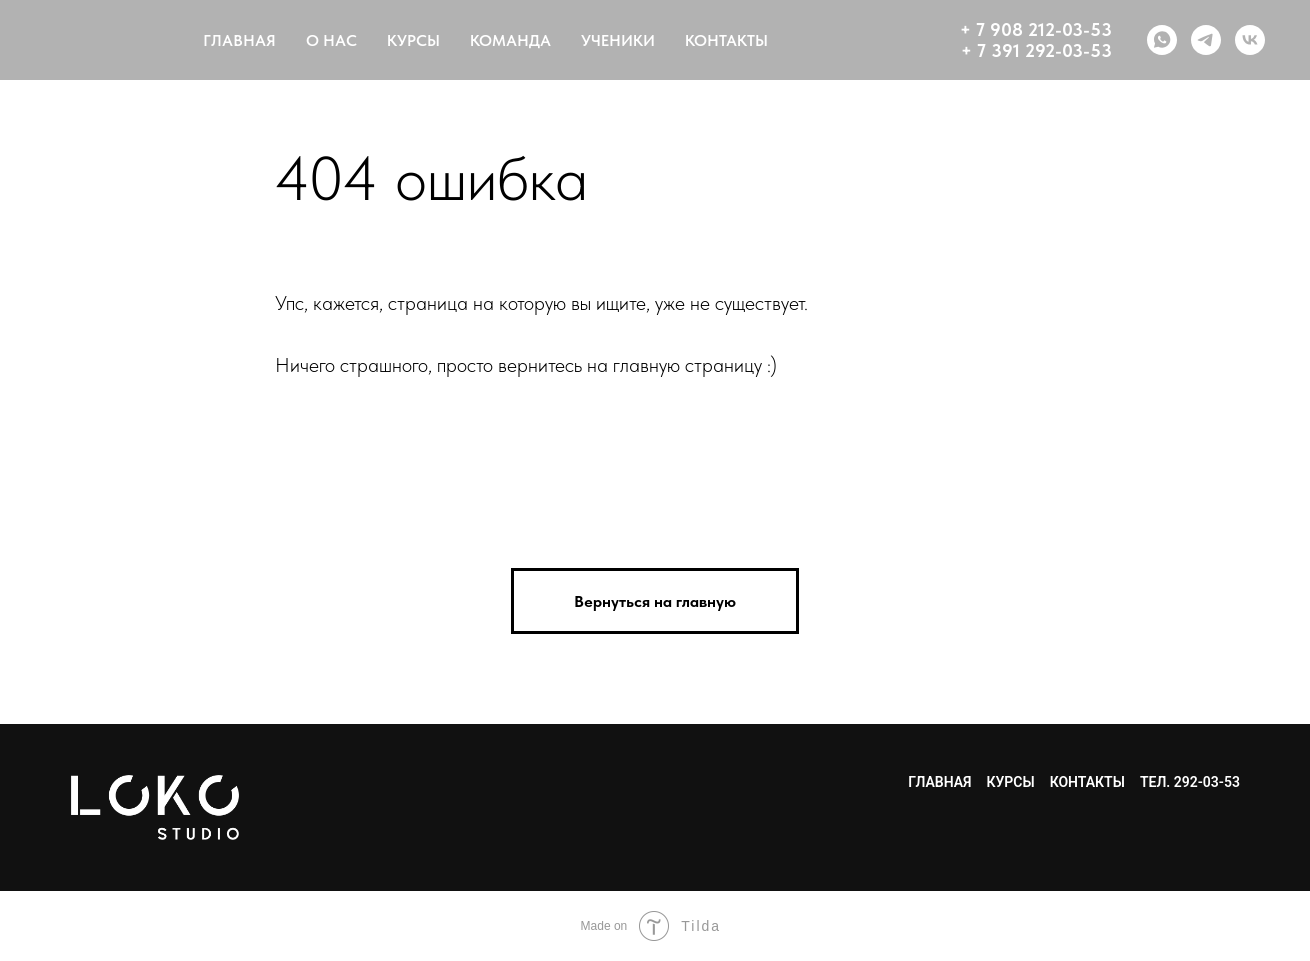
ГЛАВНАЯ (239, 40)
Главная (939, 782)
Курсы (1010, 782)
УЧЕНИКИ (618, 40)
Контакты (1087, 782)
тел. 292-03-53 (1190, 782)
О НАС (331, 40)
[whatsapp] (1162, 40)
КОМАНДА (510, 40)
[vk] (1250, 40)
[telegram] (1206, 40)
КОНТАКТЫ (726, 40)
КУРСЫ (413, 40)
